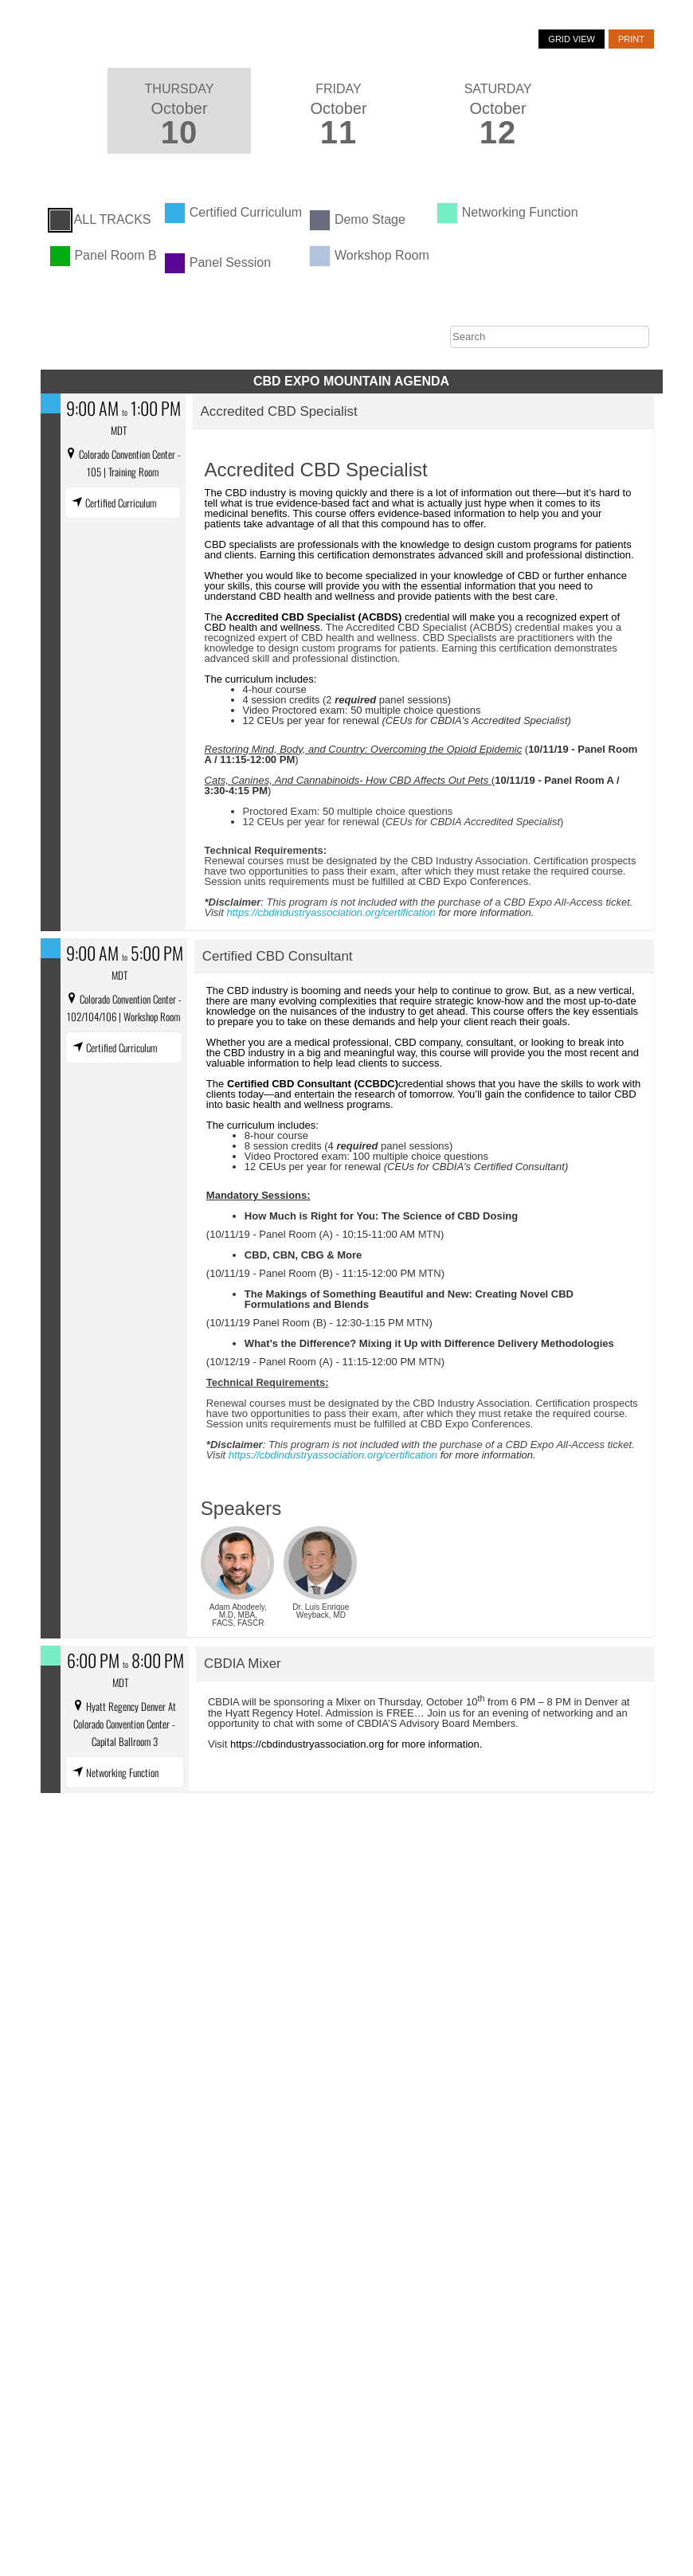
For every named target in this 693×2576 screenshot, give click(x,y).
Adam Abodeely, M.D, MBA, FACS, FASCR (238, 1615)
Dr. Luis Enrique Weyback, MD (320, 1611)
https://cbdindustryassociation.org (307, 1744)
